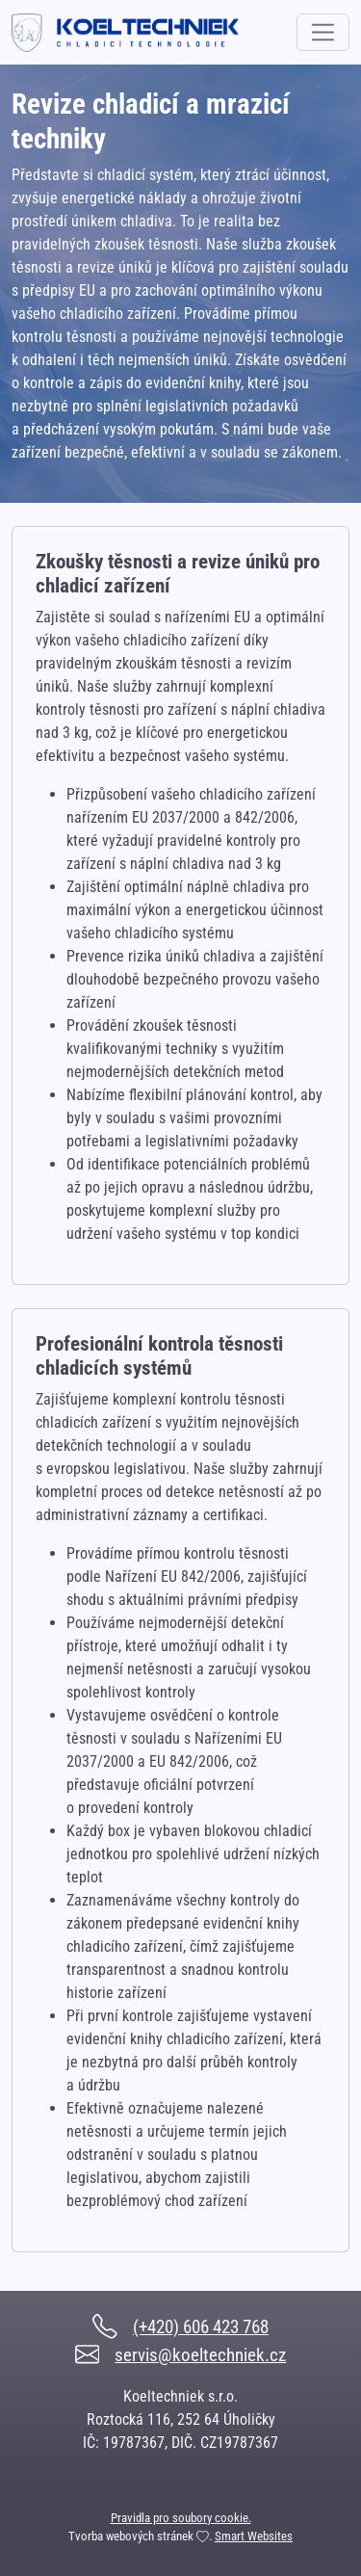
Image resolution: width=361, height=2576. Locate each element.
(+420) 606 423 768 (201, 2327)
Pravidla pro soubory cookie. (181, 2517)
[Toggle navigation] (323, 32)
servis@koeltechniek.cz (200, 2355)
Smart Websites (254, 2536)
